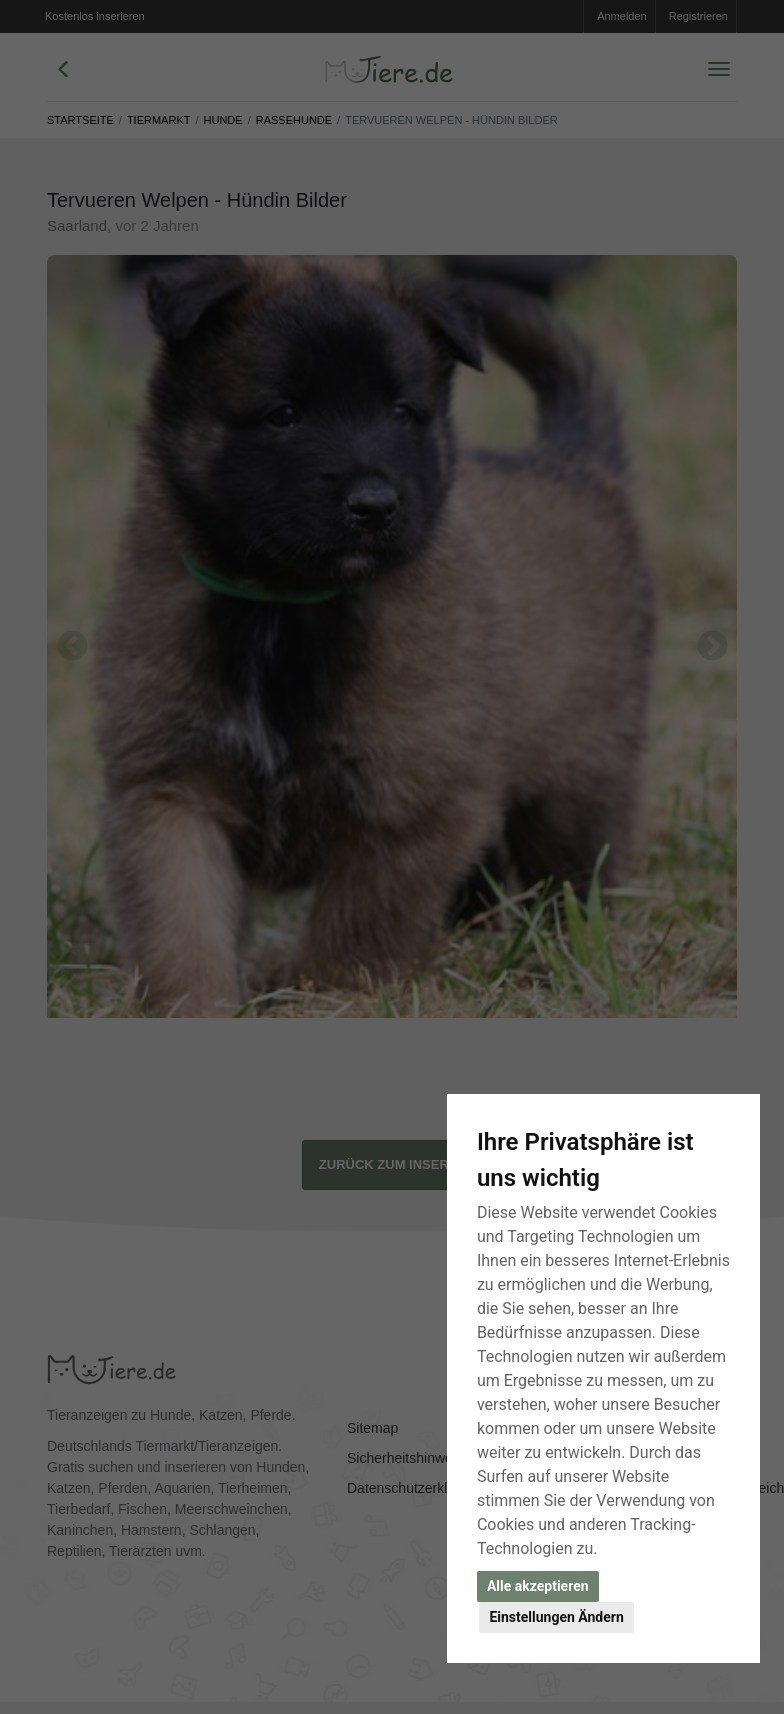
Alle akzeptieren (538, 1586)
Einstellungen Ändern (556, 1617)
